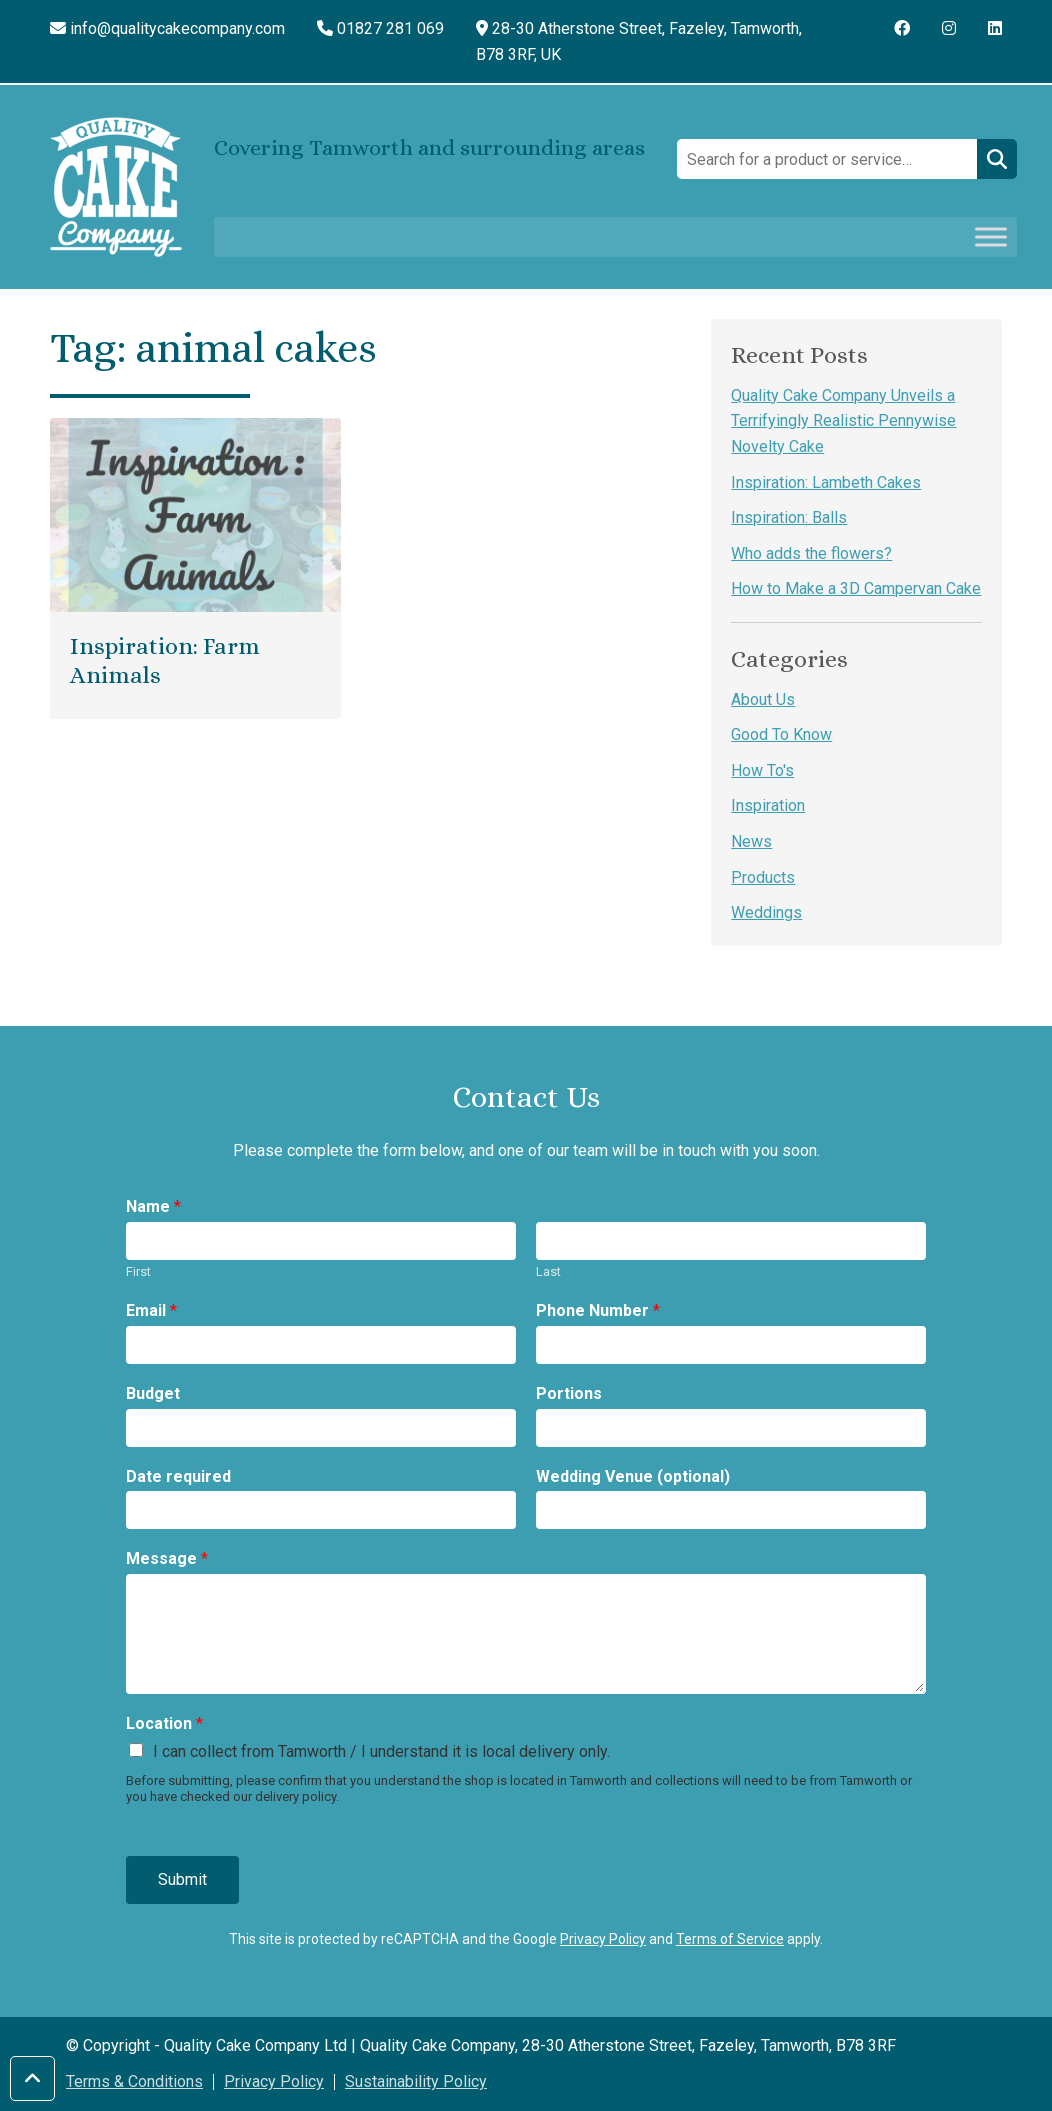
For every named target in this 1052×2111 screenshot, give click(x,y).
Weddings (766, 912)
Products (763, 877)
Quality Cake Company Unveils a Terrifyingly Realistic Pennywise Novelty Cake (843, 421)
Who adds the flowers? (811, 553)
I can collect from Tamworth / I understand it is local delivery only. (381, 1751)
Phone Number (598, 1310)
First (138, 1271)
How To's (762, 770)
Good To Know (781, 734)
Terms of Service (730, 1939)
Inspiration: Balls (789, 517)
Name (153, 1206)
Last (548, 1271)
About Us (763, 699)
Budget (153, 1393)
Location (164, 1723)
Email (151, 1310)
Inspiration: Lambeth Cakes (826, 482)
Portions (569, 1393)
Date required (178, 1476)
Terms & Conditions (134, 2081)
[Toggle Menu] (991, 237)
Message (167, 1558)
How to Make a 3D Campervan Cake (856, 588)
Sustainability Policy (416, 2081)
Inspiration (768, 805)
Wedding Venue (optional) (633, 1476)
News (751, 841)
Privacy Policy (603, 1939)
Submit (182, 1879)
